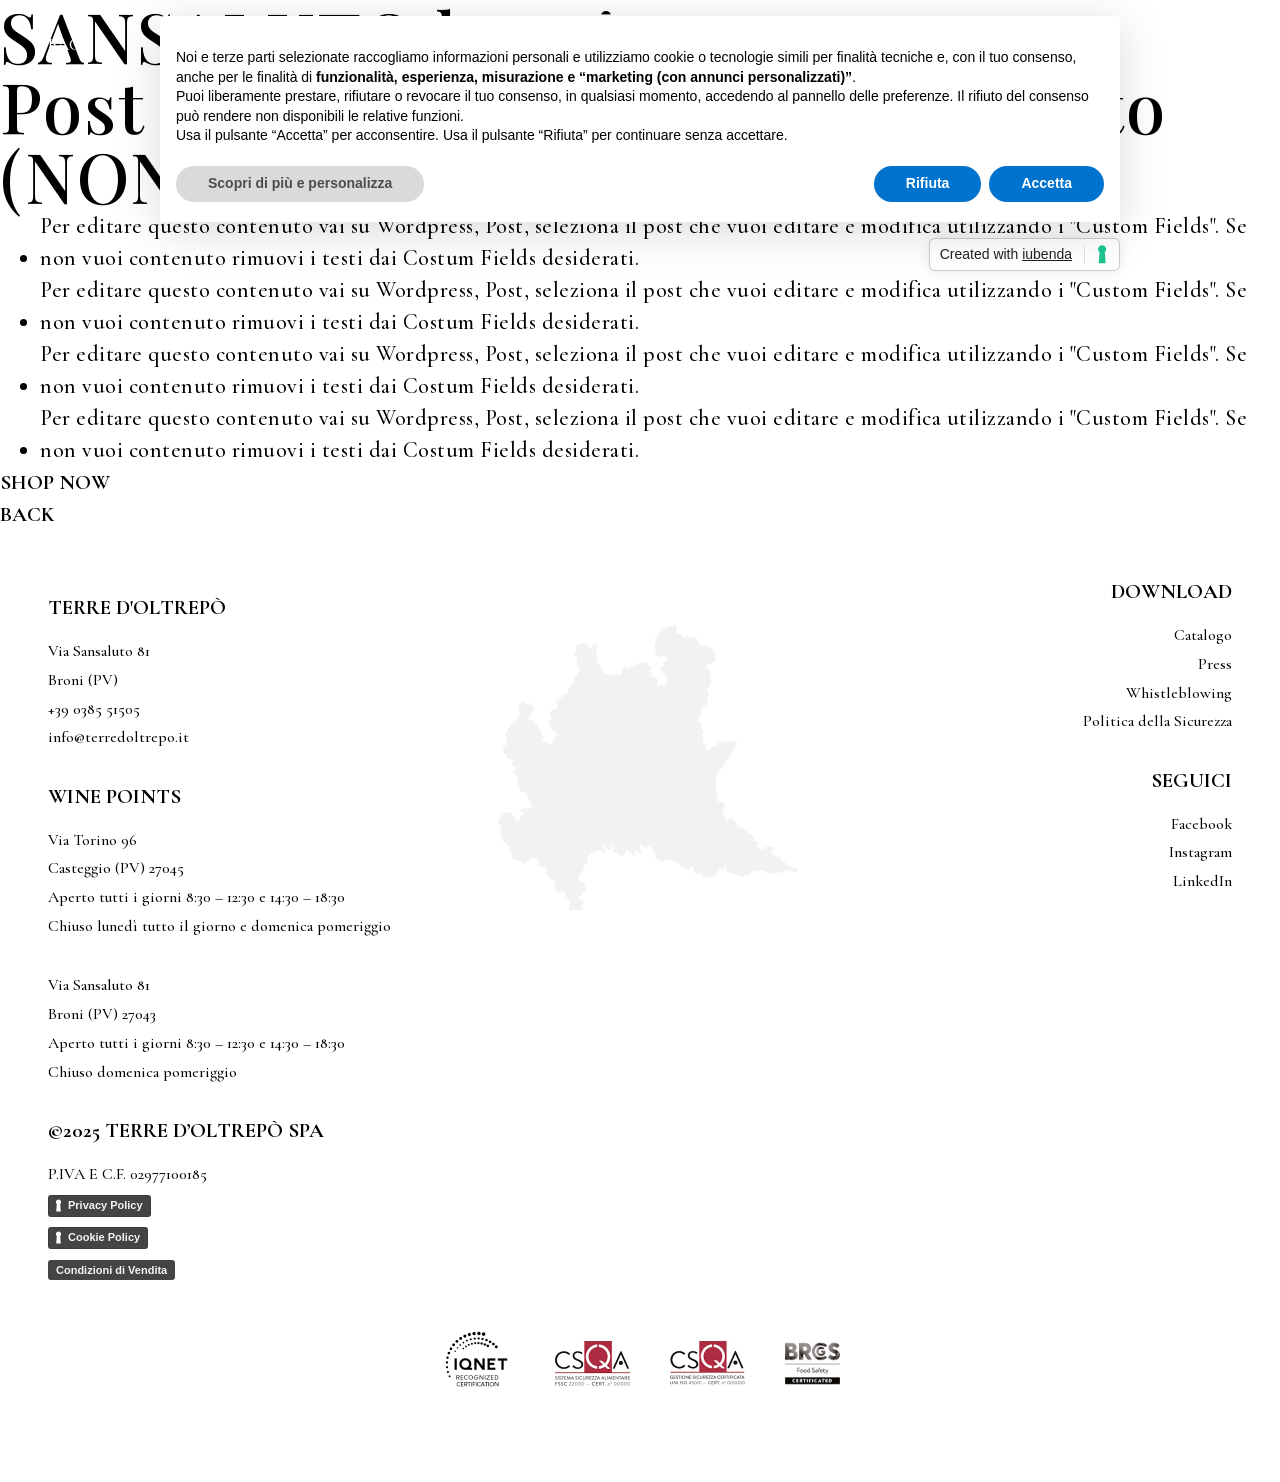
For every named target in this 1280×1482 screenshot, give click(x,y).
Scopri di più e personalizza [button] (300, 183)
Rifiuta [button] (928, 183)
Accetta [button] (1046, 183)
